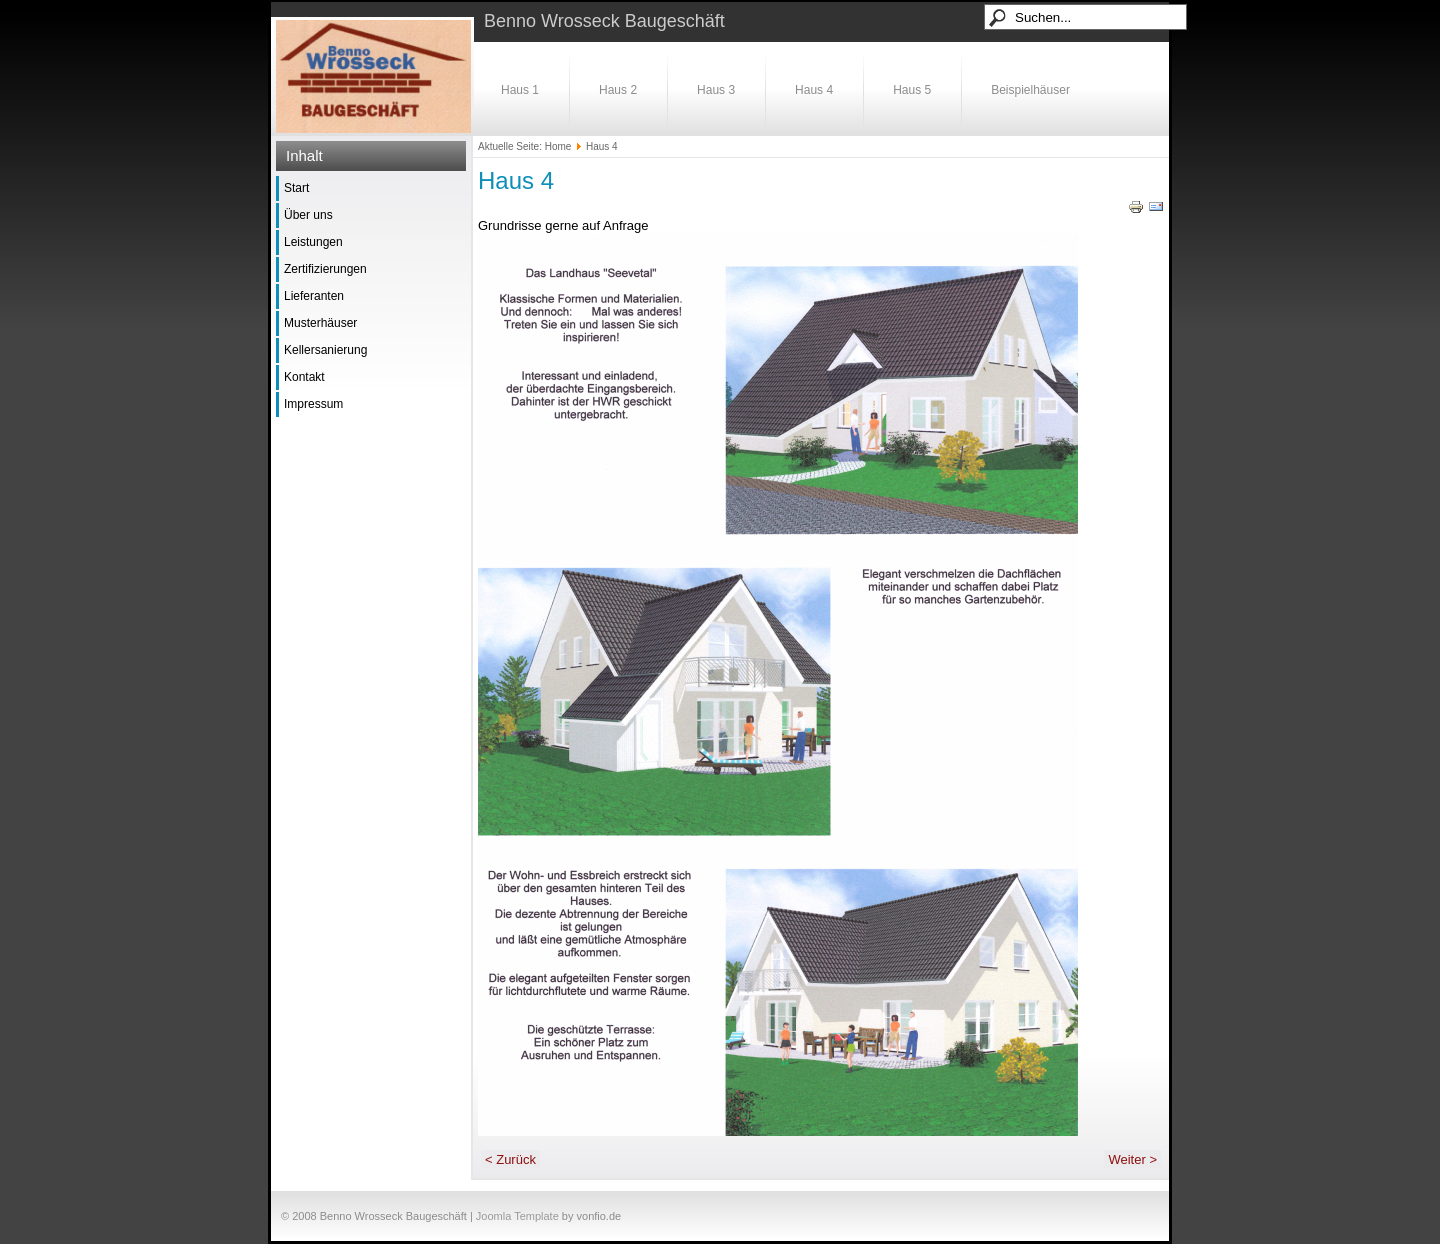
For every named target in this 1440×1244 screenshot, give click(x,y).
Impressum (313, 404)
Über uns (308, 215)
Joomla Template (517, 1216)
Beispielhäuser (1030, 90)
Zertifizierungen (325, 269)
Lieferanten (314, 296)
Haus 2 (618, 90)
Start (296, 188)
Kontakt (304, 377)
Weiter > (1132, 1159)
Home (558, 146)
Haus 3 (716, 90)
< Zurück (510, 1159)
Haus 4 (814, 90)
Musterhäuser (320, 323)
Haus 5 (912, 90)
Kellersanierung (325, 350)
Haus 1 (520, 90)
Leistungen (313, 242)
